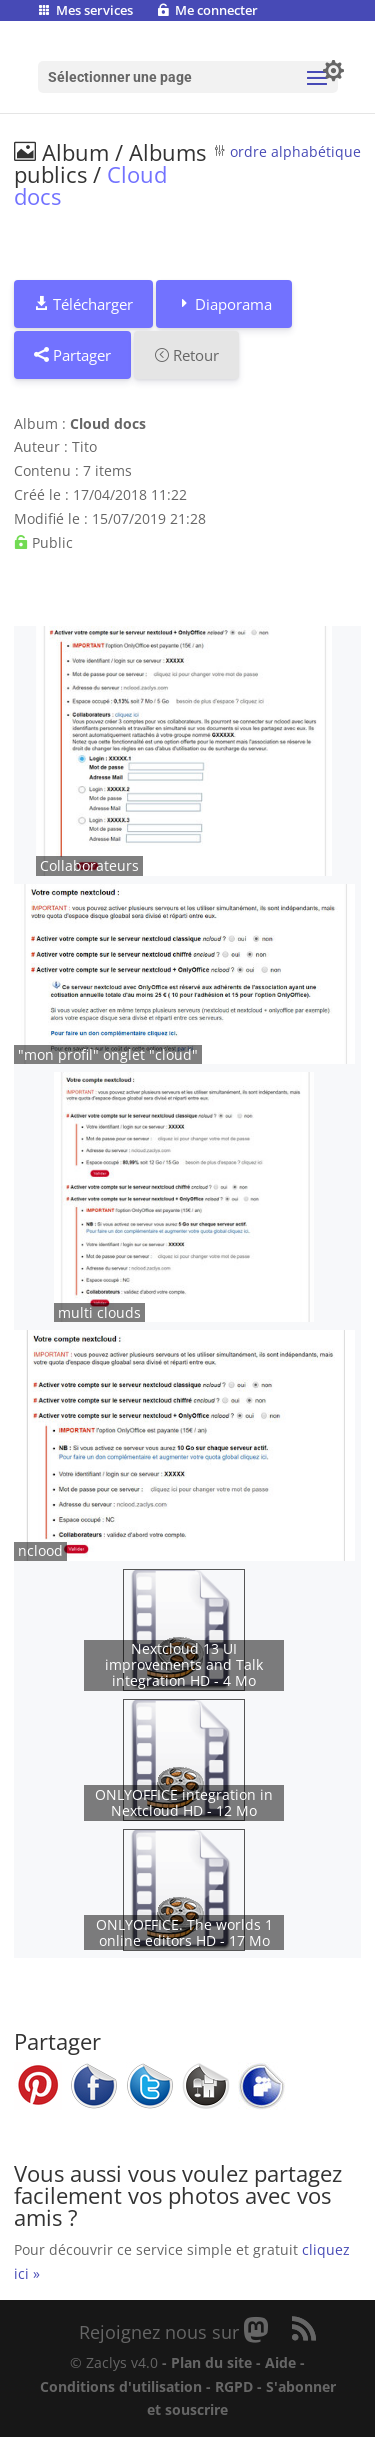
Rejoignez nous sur (161, 2332)
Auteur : (41, 446)
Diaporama (224, 304)
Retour (186, 355)
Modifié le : (51, 518)
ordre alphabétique (295, 151)
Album (61, 152)
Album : (40, 423)
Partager (72, 355)
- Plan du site (207, 2362)
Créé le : (41, 494)
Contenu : (46, 470)
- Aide (276, 2362)
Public (43, 542)
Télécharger (83, 304)
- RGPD (229, 2386)
